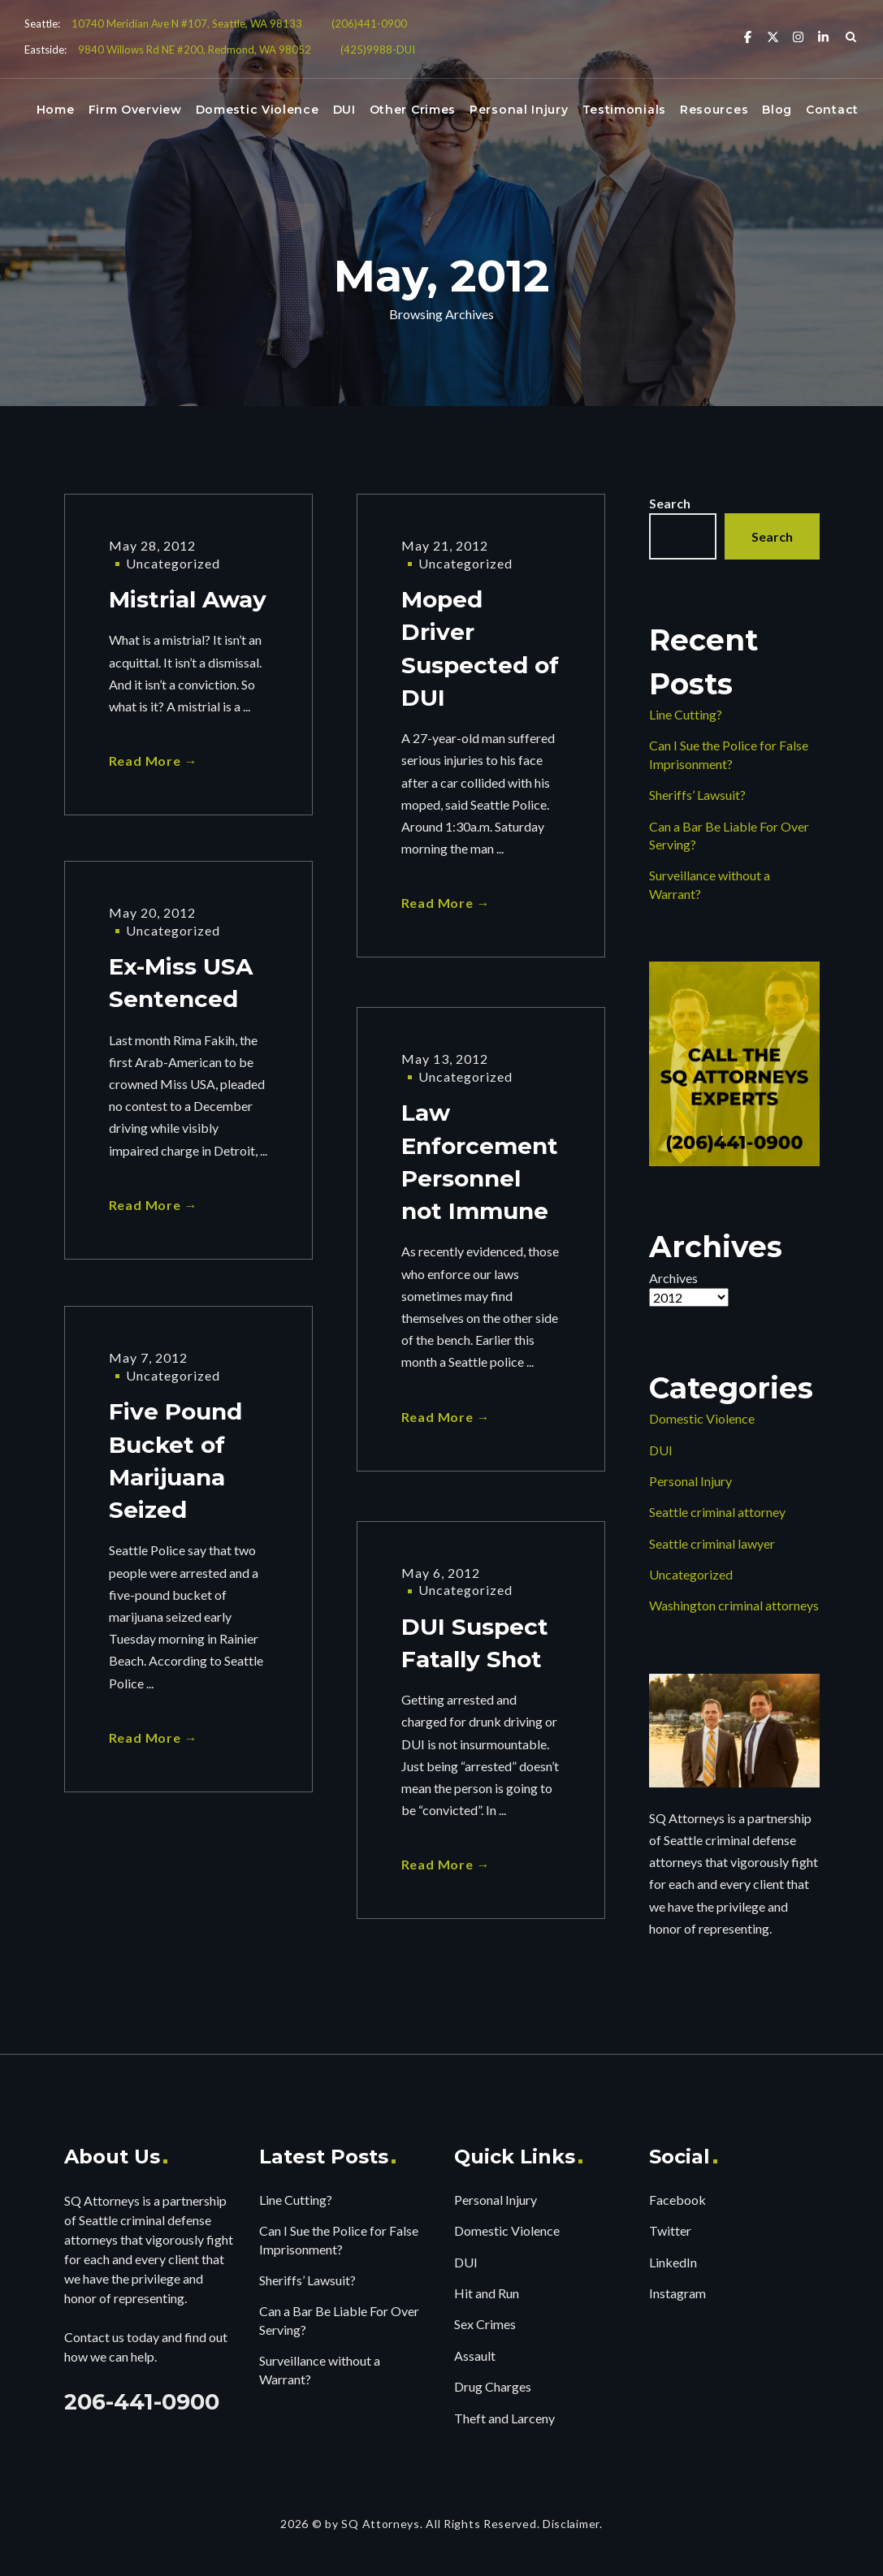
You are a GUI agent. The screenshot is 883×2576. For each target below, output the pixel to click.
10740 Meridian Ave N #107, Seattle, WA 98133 (186, 23)
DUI (344, 109)
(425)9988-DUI (377, 49)
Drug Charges (492, 2386)
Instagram (677, 2293)
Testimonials (624, 109)
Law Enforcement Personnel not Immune (479, 1165)
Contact (832, 109)
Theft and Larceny (504, 2418)
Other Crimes (413, 109)
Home (56, 109)
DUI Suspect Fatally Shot (474, 1644)
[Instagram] (798, 36)
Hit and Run (486, 2293)
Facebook (677, 2199)
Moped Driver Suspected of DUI (480, 651)
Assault (475, 2355)
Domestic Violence (257, 109)
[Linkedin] (823, 36)
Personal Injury (519, 109)
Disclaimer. (573, 2524)
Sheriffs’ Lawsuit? (697, 794)
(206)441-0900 (369, 23)
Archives (673, 1278)
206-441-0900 (141, 2401)
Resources (714, 109)
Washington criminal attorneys (734, 1605)
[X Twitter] (773, 36)
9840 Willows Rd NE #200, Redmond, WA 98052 (194, 49)
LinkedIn (673, 2262)
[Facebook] (748, 36)
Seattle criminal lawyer (712, 1543)
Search (669, 503)
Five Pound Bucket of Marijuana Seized (175, 1463)
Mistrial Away (187, 600)
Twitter (670, 2230)
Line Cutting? (685, 714)
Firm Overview (135, 109)
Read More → (153, 762)
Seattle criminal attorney (717, 1511)
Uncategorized (173, 563)
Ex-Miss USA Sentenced (181, 984)
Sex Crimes (485, 2324)
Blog (777, 109)
